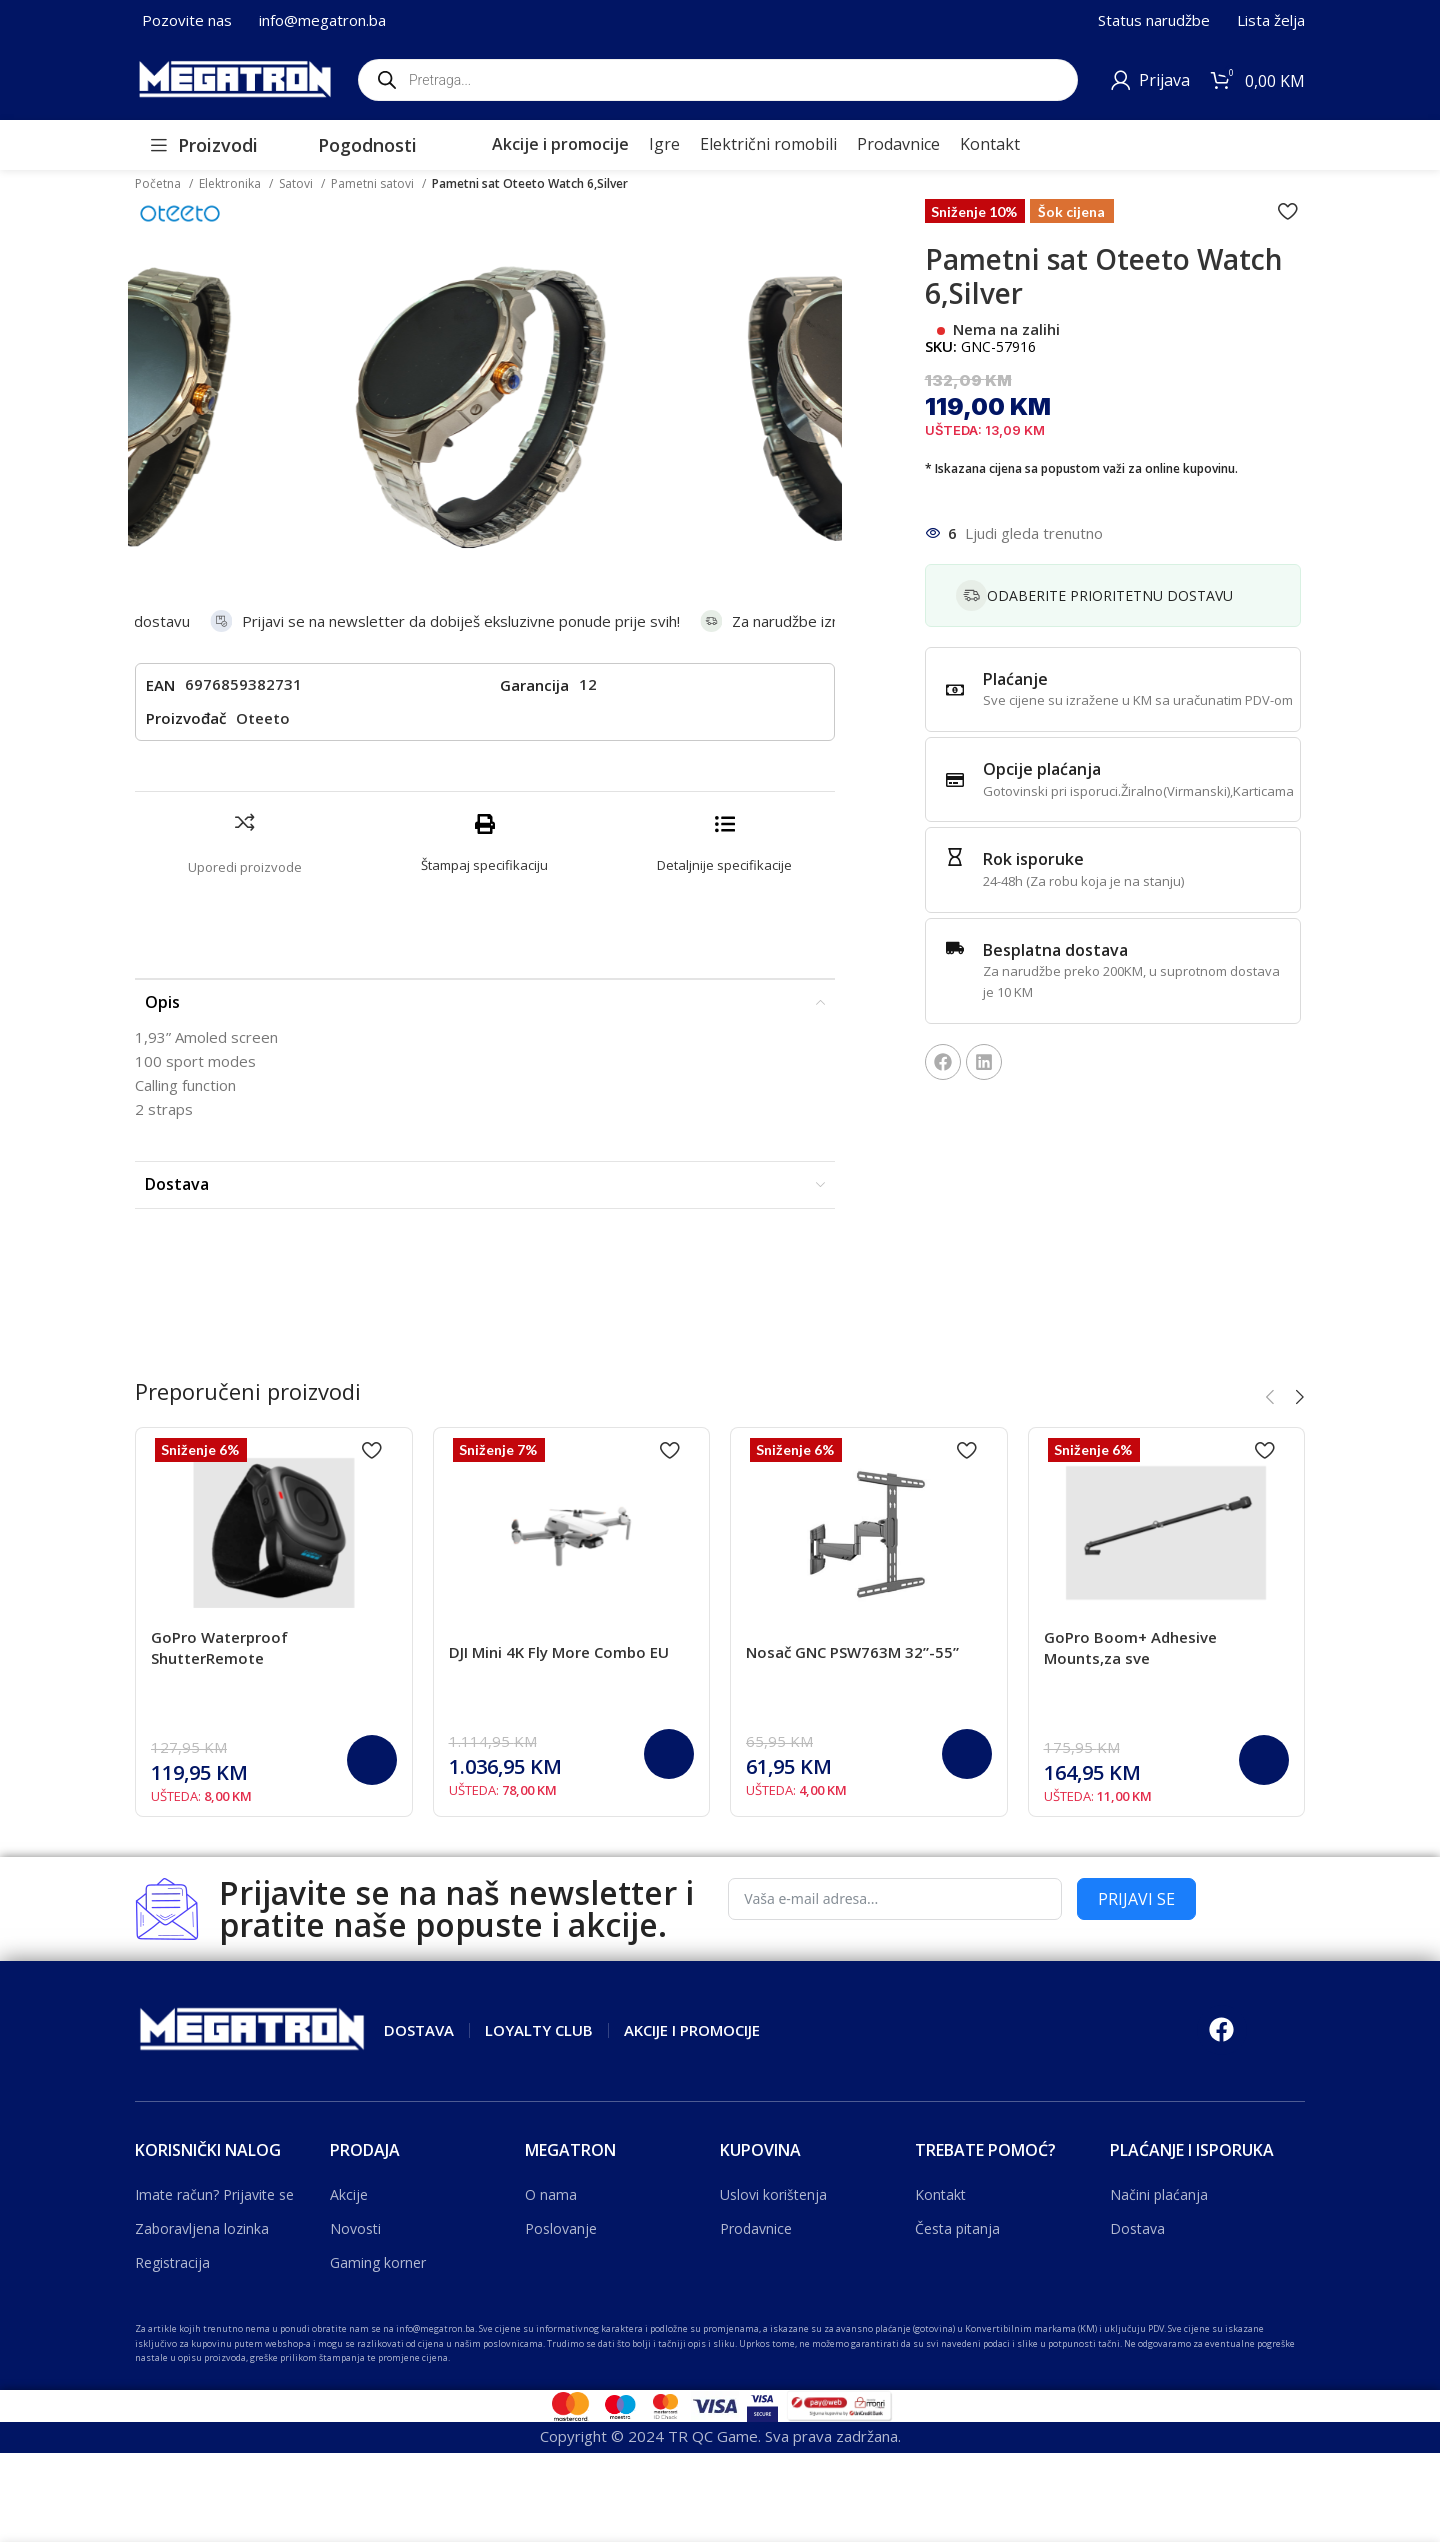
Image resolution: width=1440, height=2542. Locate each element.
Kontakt (940, 2194)
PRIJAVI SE (1136, 1899)
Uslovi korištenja (773, 2194)
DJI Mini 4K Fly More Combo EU (559, 1652)
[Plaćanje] (955, 690)
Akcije (349, 2194)
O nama (551, 2194)
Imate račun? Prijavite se (214, 2194)
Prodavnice (756, 2228)
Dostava (1137, 2228)
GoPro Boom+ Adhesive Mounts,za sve (1130, 1647)
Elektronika (231, 183)
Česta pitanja (957, 2228)
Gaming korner (378, 2262)
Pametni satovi (374, 183)
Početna (159, 183)
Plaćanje (1015, 679)
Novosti (355, 2228)
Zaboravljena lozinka (202, 2228)
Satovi (297, 183)
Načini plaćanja (1159, 2194)
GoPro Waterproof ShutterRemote (219, 1647)
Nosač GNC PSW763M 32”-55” (852, 1652)
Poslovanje (561, 2228)
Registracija (172, 2262)
